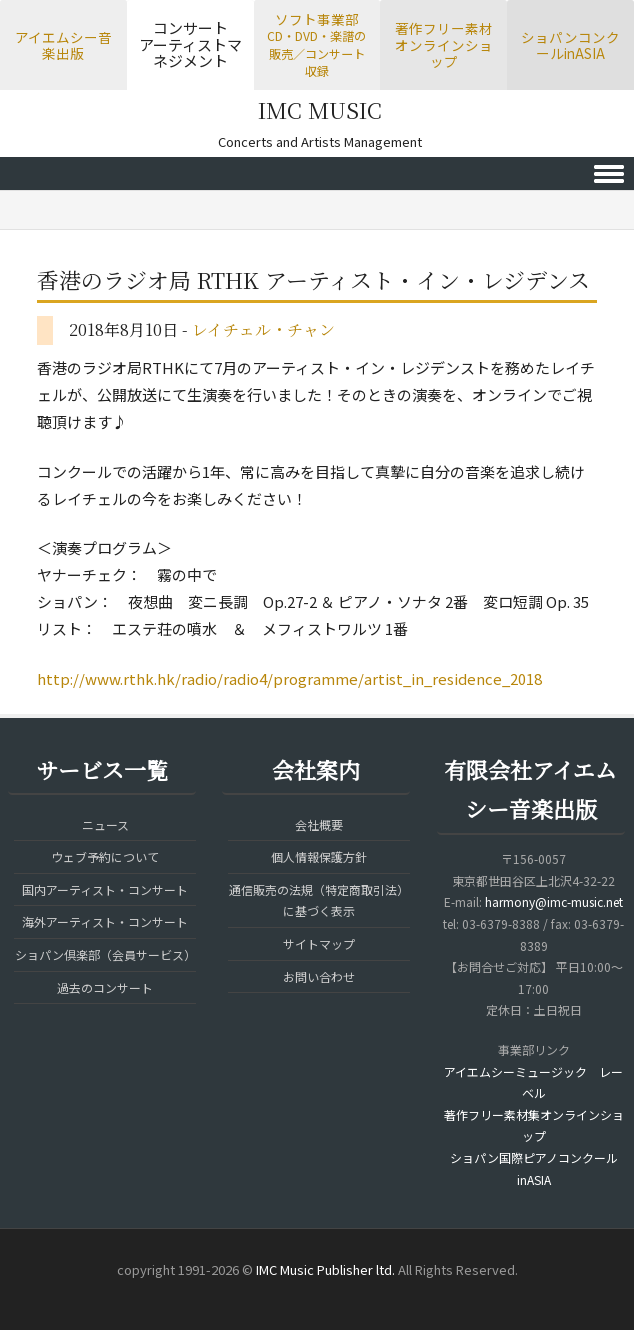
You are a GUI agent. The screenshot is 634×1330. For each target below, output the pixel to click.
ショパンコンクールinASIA (570, 45)
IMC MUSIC (320, 109)
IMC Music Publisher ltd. (325, 1269)
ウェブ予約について (105, 856)
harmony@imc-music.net (554, 901)
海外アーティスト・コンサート (105, 921)
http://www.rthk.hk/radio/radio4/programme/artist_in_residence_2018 (289, 678)
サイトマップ (319, 943)
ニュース (105, 824)
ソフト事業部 (316, 44)
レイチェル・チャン (263, 329)
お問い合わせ (319, 976)
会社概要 (319, 824)
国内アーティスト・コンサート (105, 889)
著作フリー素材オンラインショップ (444, 44)
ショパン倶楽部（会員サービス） (105, 954)
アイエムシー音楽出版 (63, 45)
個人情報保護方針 (319, 856)
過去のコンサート (105, 987)
